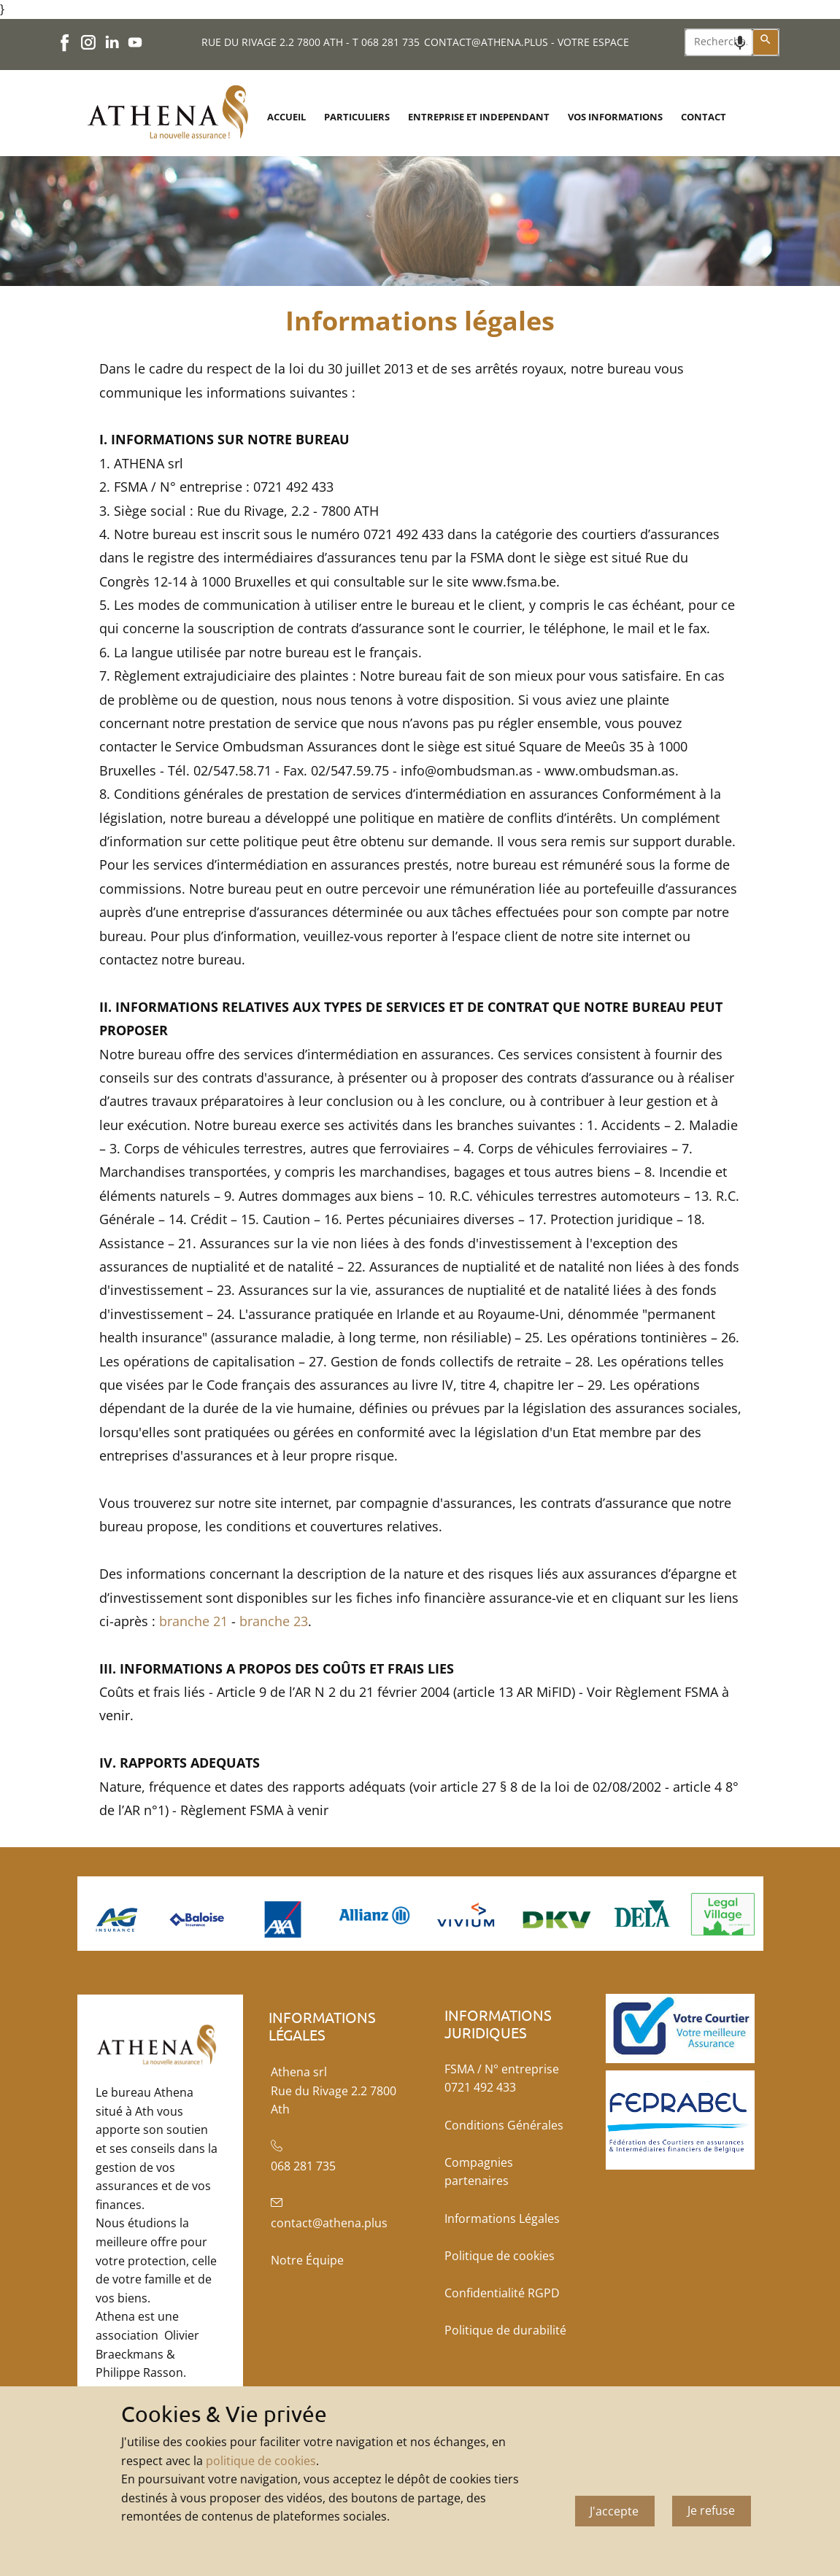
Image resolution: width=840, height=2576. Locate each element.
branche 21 (193, 1621)
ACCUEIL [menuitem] (286, 116)
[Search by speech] (740, 43)
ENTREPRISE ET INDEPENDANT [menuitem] (479, 116)
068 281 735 (390, 42)
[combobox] (718, 42)
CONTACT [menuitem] (703, 116)
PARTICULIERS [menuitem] (357, 116)
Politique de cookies (499, 2256)
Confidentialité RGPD (502, 2293)
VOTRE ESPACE (593, 42)
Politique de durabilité (505, 2330)
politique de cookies (261, 2461)
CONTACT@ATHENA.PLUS (486, 42)
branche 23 (273, 1621)
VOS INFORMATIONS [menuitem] (615, 116)
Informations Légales (502, 2219)
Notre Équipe (307, 2260)
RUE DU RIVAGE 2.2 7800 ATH (272, 42)
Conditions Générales (503, 2125)
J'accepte (614, 2511)
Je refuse (711, 2510)
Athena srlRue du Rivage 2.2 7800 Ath (333, 2090)
